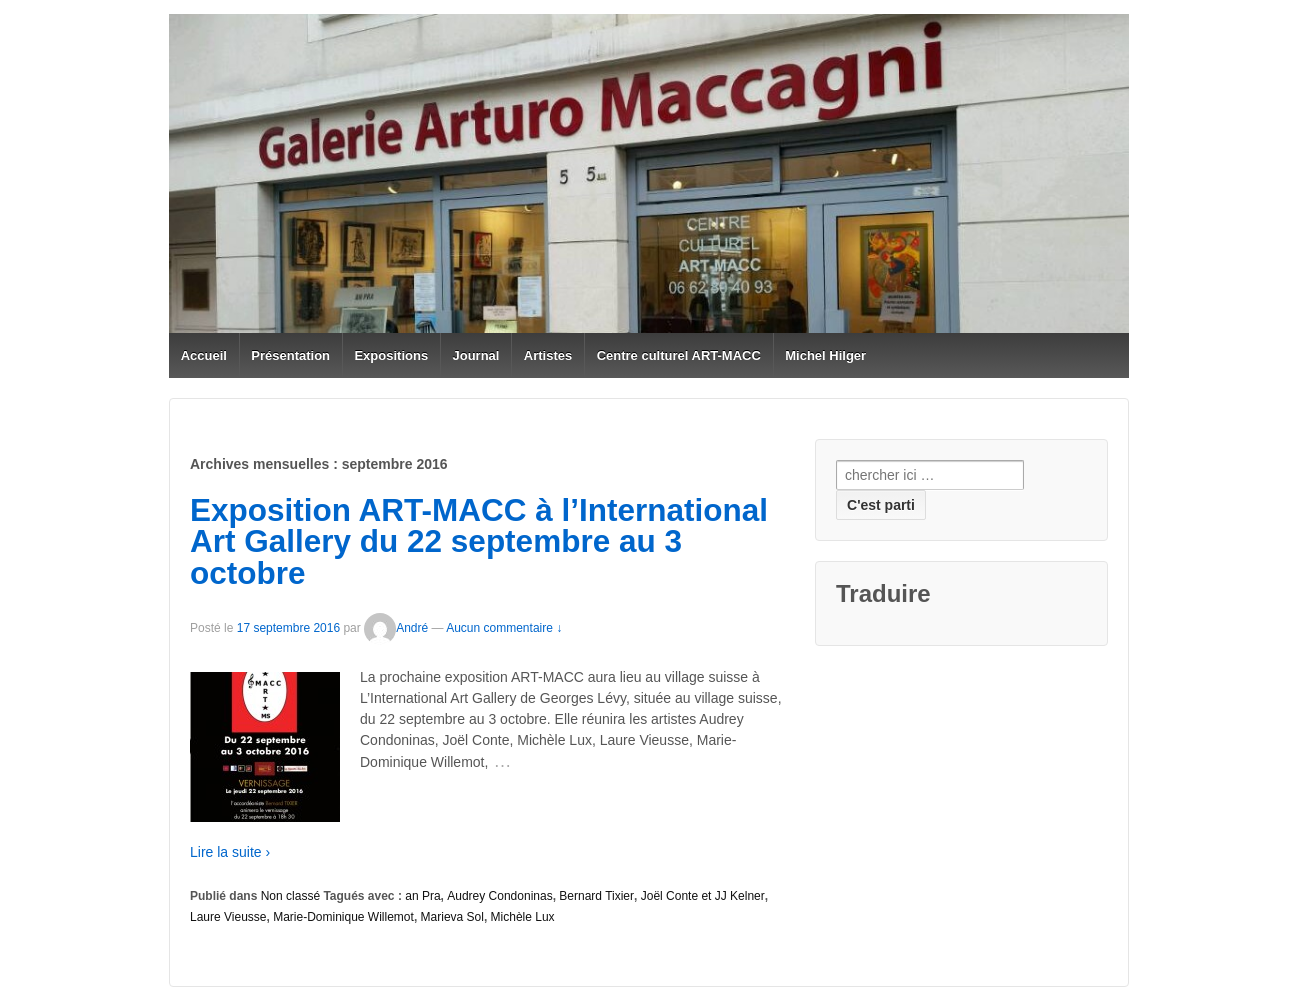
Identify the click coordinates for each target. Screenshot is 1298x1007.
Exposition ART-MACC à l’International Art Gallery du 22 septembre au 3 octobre (479, 541)
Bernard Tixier (596, 896)
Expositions (391, 355)
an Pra (422, 896)
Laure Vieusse (228, 917)
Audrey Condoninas (499, 896)
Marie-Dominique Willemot (343, 917)
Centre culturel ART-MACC (679, 355)
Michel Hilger (825, 355)
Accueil (204, 355)
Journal (476, 355)
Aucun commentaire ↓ (504, 628)
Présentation (290, 355)
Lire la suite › (230, 852)
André (396, 628)
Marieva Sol (452, 917)
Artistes (548, 355)
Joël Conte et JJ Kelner (703, 896)
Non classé (290, 896)
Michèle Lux (523, 917)
